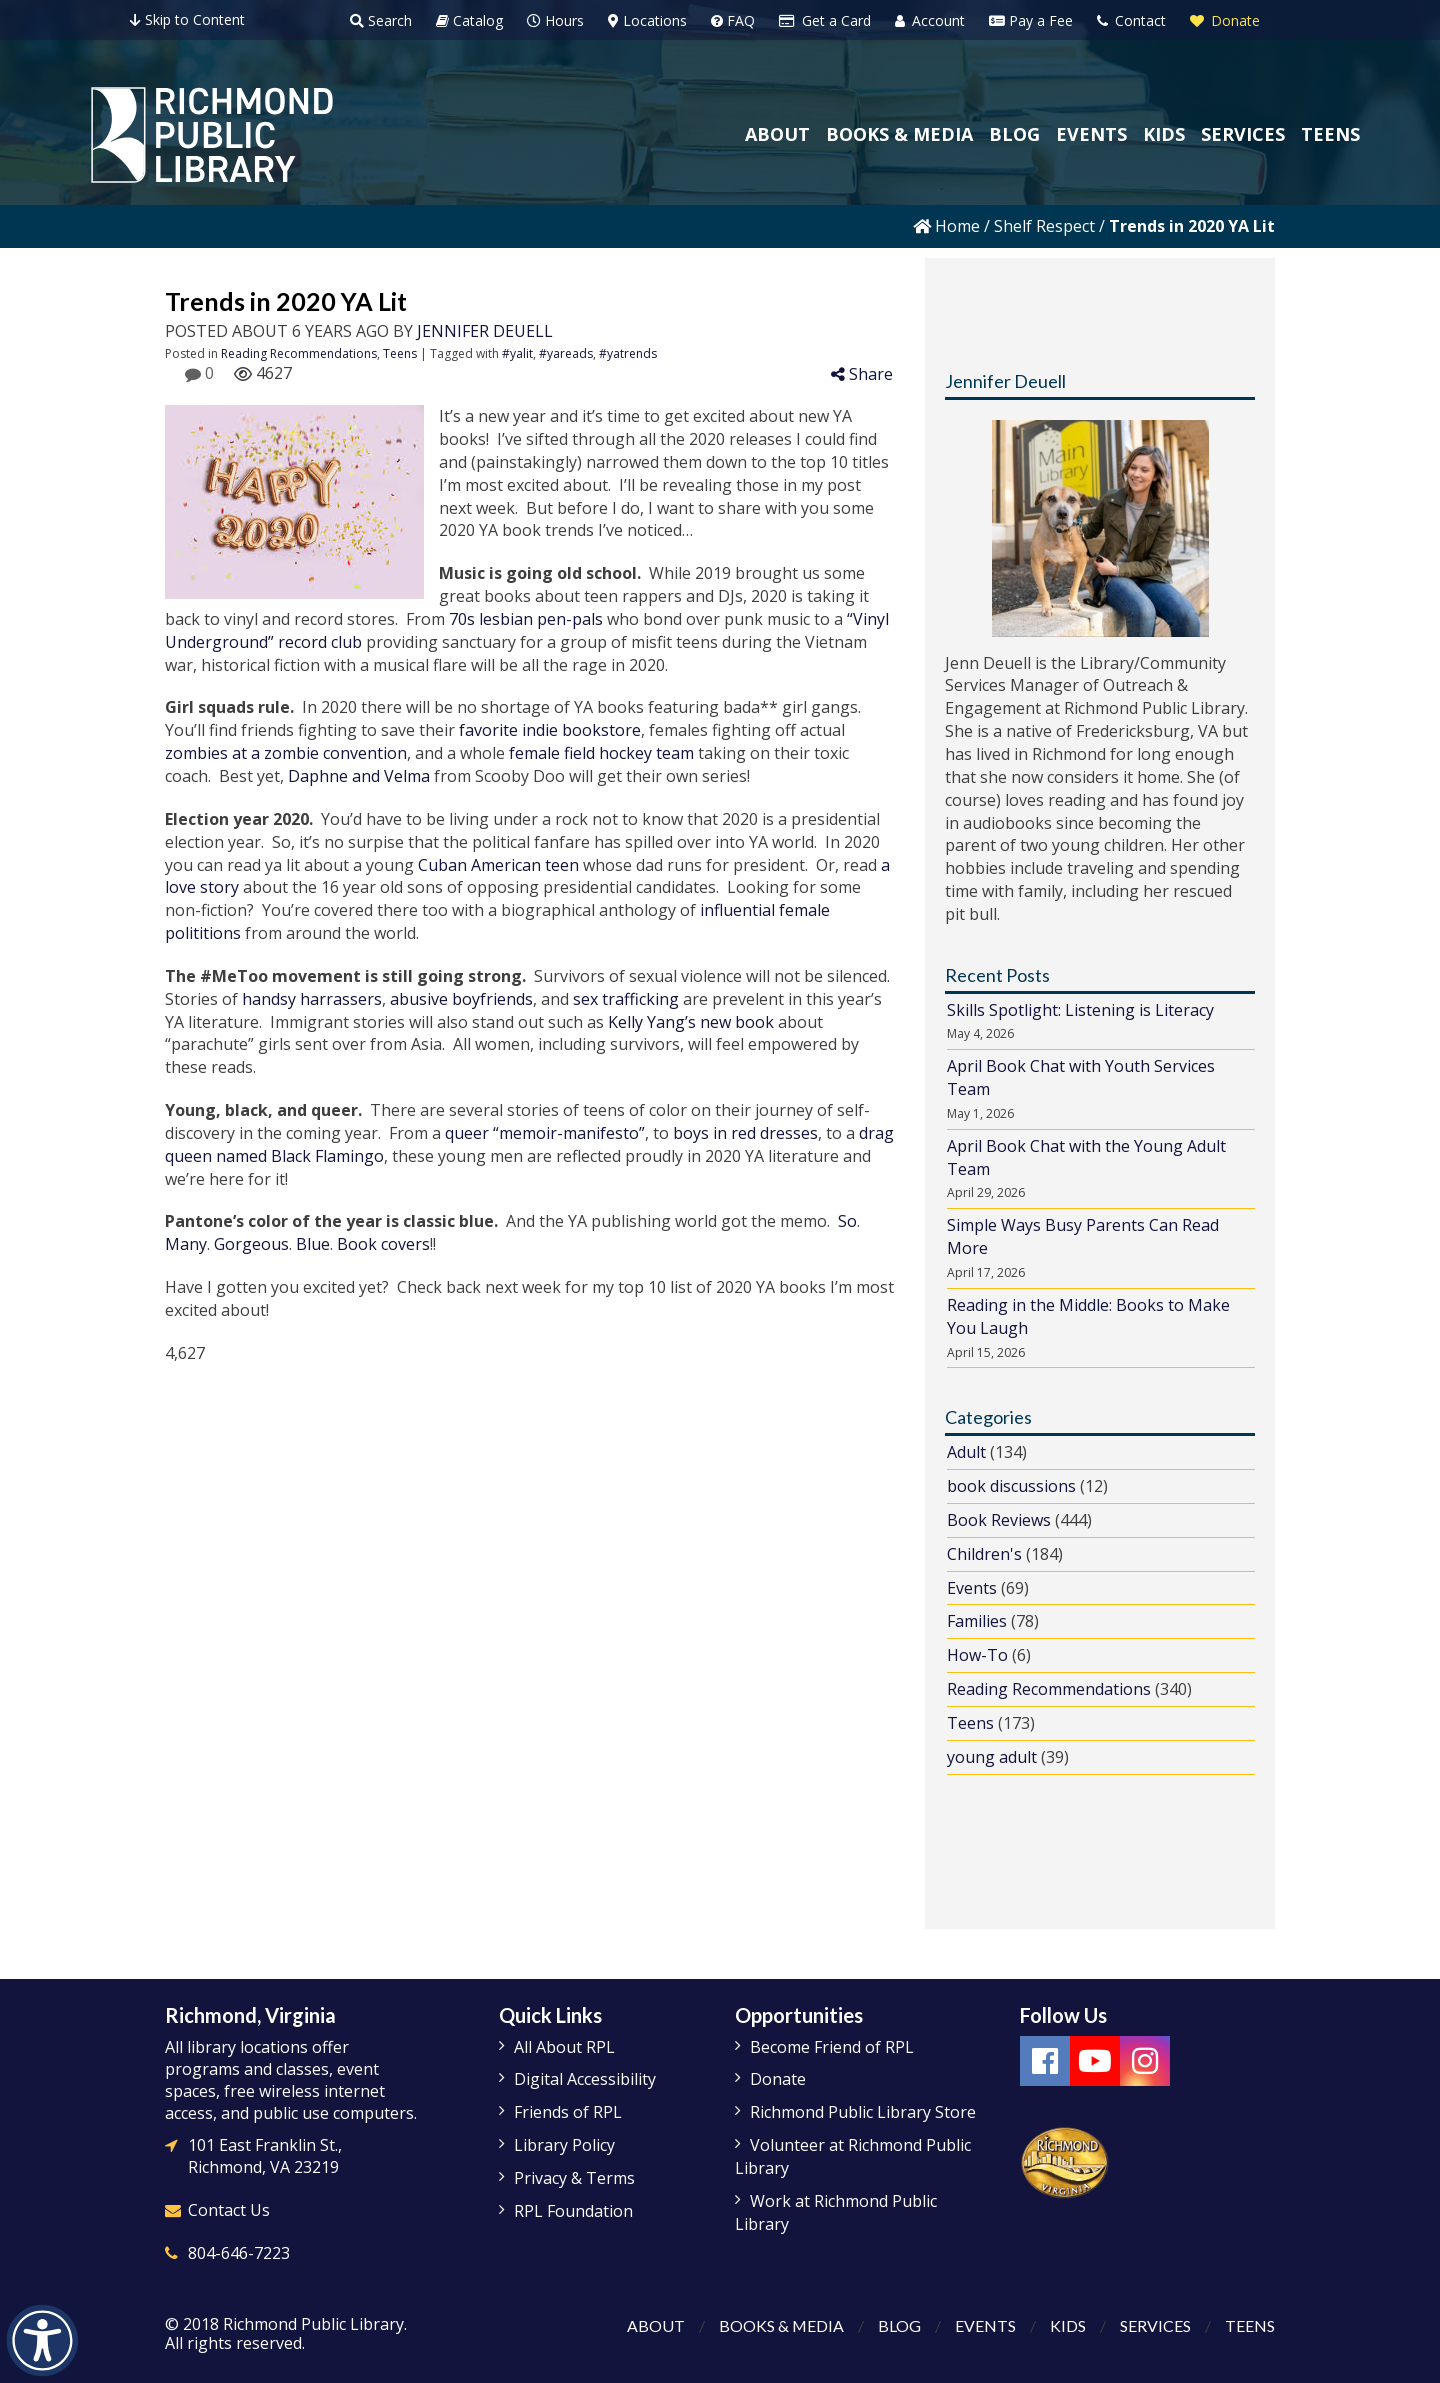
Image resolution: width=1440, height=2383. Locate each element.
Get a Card (825, 20)
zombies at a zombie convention (286, 753)
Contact (1131, 20)
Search (381, 20)
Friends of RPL (568, 2112)
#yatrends (628, 353)
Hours (555, 20)
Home (946, 226)
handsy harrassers (312, 999)
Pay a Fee (1031, 20)
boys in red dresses (745, 1133)
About (655, 2325)
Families (977, 1621)
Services (1155, 2325)
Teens (400, 353)
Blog (899, 2325)
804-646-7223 (239, 2253)
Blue (313, 1244)
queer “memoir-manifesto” (545, 1133)
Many (186, 1244)
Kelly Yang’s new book (691, 1022)
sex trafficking (626, 999)
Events (972, 1588)
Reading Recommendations (299, 353)
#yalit (517, 353)
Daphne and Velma (359, 776)
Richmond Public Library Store (863, 2112)
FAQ (733, 20)
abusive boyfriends (461, 999)
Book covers (383, 1244)
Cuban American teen (498, 865)
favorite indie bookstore (550, 730)
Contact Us (229, 2210)
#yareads (566, 353)
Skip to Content (187, 19)
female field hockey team (601, 753)
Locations (647, 20)
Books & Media (781, 2325)
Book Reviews (999, 1520)
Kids (1068, 2325)
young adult (992, 1757)
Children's (984, 1554)
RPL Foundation (573, 2211)
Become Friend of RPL (832, 2047)
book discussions (1011, 1486)
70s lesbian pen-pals (526, 619)
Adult (966, 1452)
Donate (1225, 20)
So (847, 1221)
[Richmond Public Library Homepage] (212, 135)
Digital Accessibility (585, 2079)
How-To (977, 1655)
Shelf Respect (1044, 226)
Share (862, 374)
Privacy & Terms (574, 2178)
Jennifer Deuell (485, 331)
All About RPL (564, 2047)
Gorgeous (251, 1244)
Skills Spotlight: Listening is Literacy (1080, 1010)
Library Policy (564, 2145)
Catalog (469, 20)
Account (930, 20)
